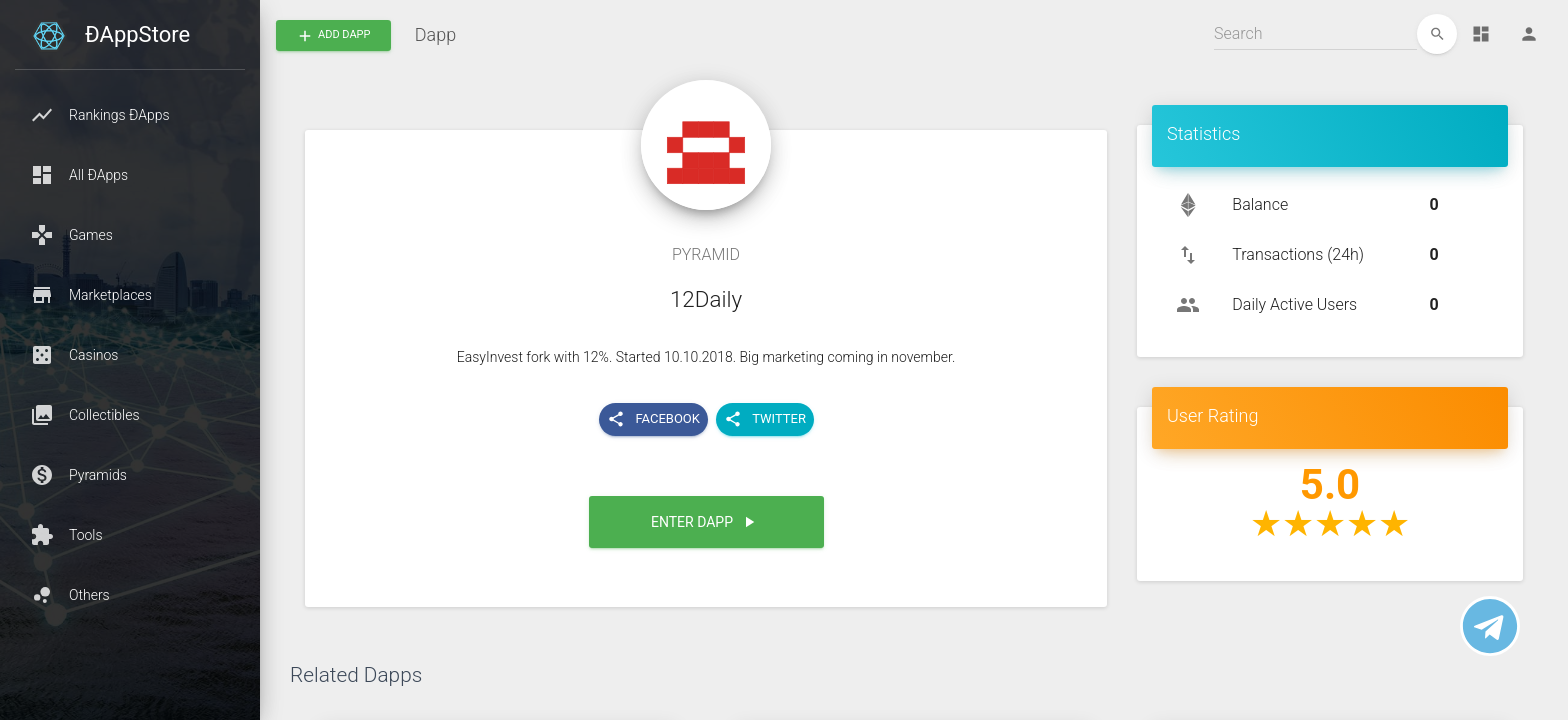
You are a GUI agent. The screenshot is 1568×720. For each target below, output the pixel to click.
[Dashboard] (1481, 34)
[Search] (1315, 34)
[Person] (1529, 34)
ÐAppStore (137, 34)
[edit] (1437, 34)
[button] (130, 115)
